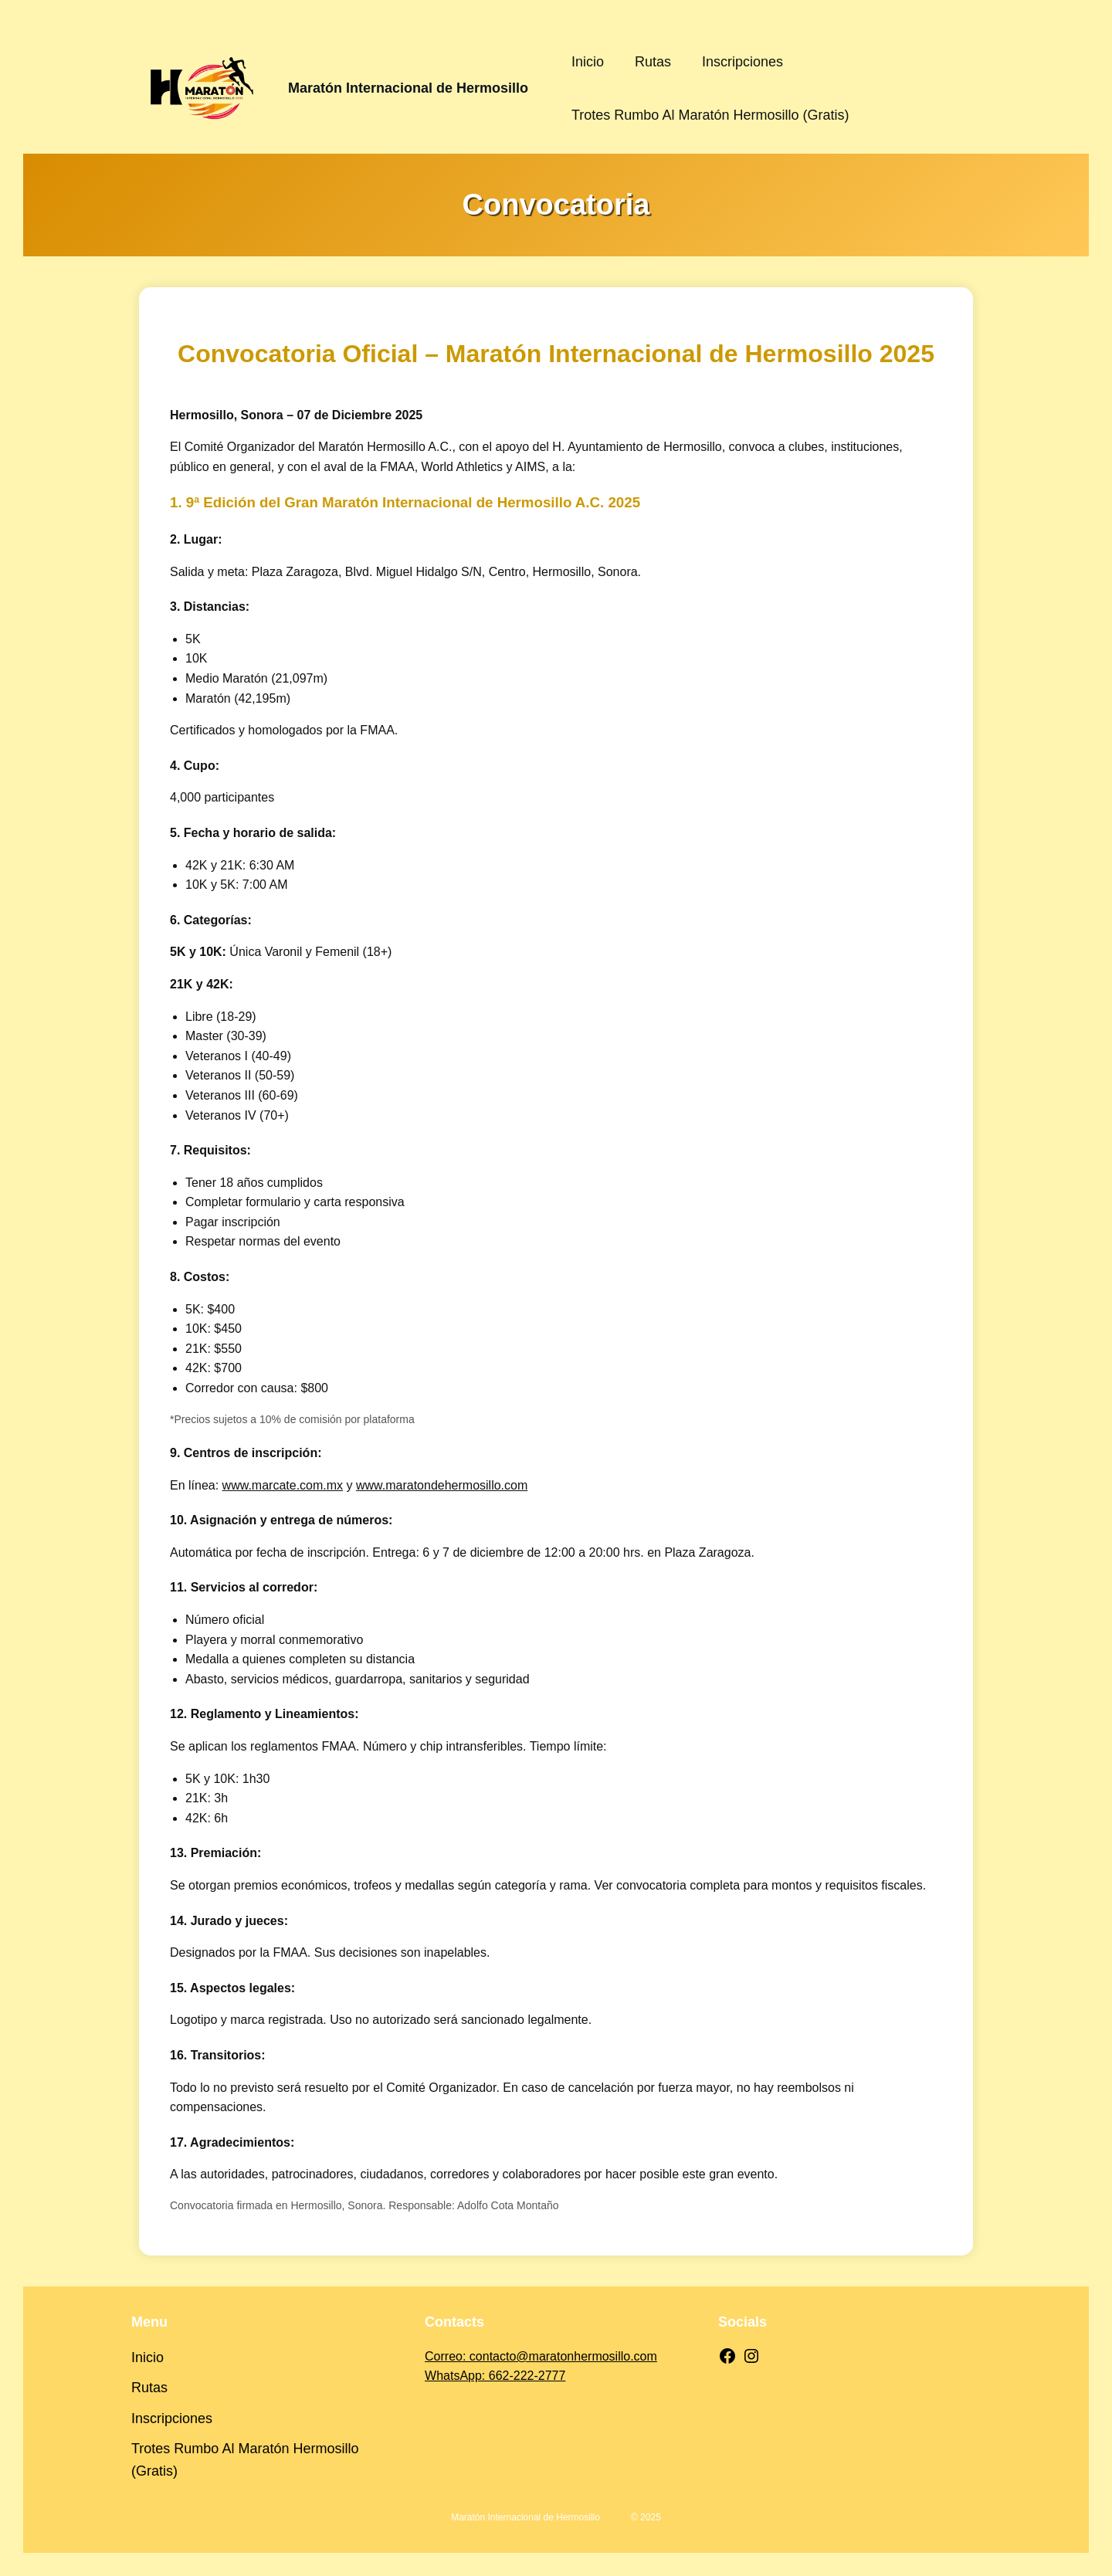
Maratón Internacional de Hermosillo (408, 88)
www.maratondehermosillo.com (441, 1485)
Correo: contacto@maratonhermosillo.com (541, 2356)
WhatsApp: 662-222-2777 (495, 2375)
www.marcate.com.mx (282, 1485)
